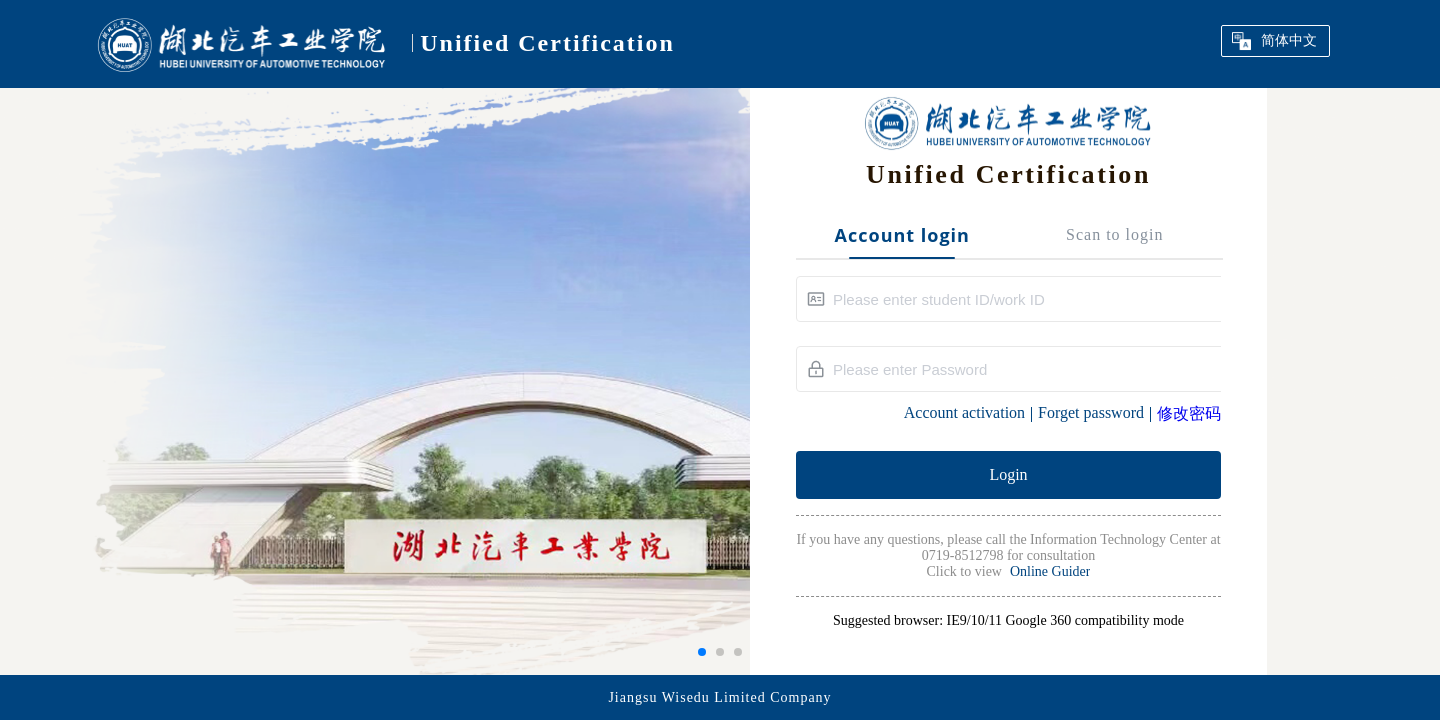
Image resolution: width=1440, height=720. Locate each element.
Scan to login (1114, 234)
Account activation (964, 412)
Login (1008, 474)
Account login (902, 236)
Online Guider (1050, 571)
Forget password (1091, 412)
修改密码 (1189, 413)
